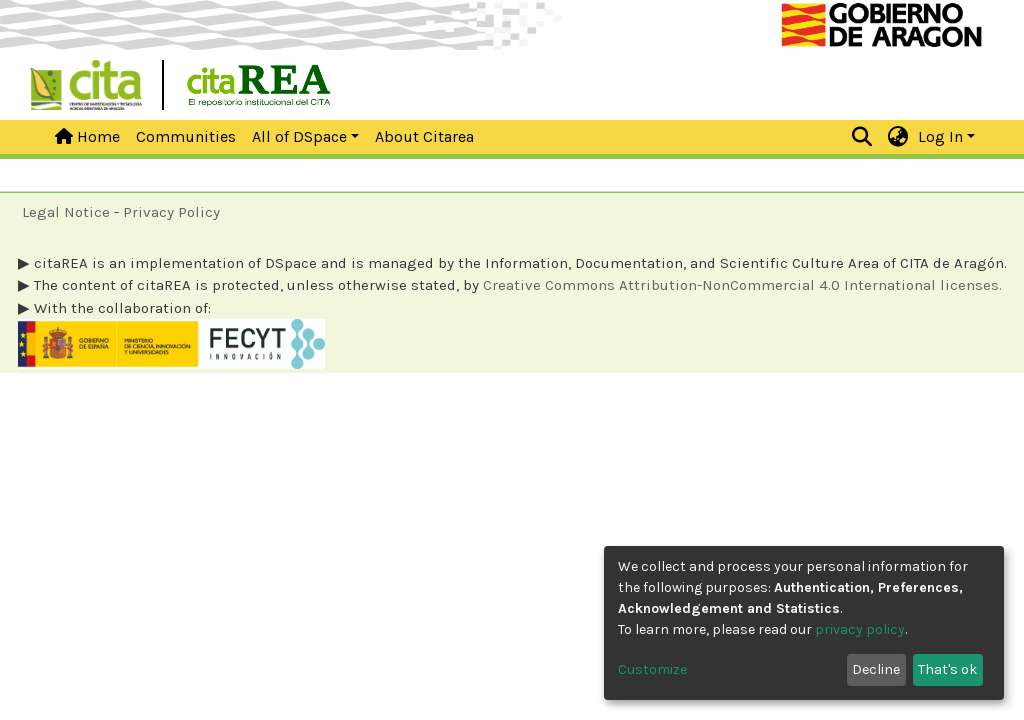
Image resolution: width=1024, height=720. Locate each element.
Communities (186, 136)
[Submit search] (862, 137)
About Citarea (424, 136)
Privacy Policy (171, 212)
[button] (898, 137)
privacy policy (860, 629)
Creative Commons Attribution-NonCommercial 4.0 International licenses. (742, 285)
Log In (940, 136)
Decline (876, 669)
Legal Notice (66, 212)
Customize (652, 669)
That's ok (947, 669)
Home (87, 136)
